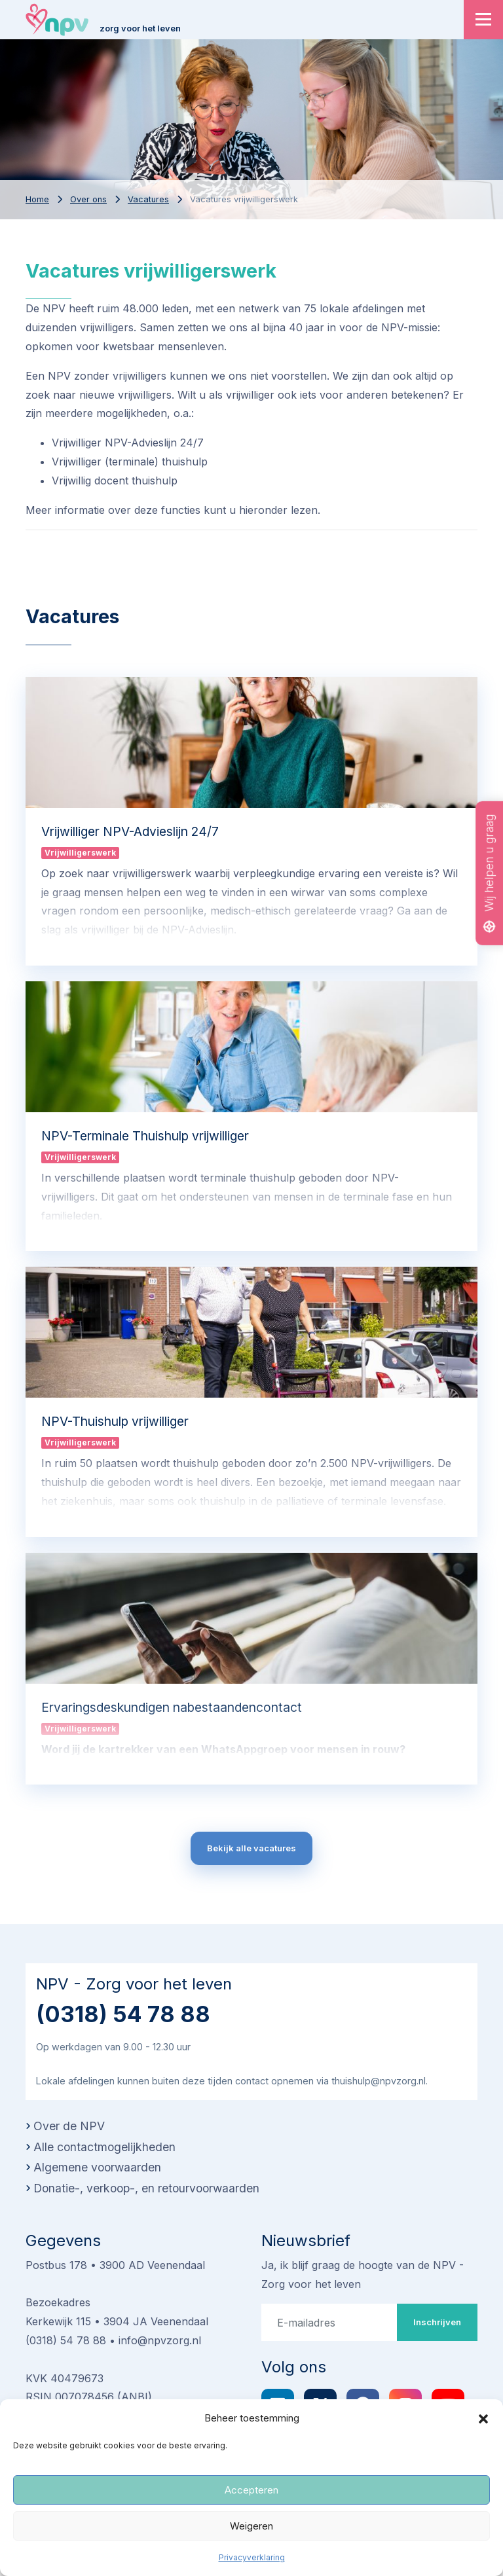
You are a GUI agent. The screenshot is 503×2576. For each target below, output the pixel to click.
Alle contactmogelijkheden (104, 2147)
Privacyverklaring (252, 2557)
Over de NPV (69, 2126)
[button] (483, 2418)
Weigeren (251, 2526)
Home (37, 199)
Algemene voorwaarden (97, 2167)
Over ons (88, 199)
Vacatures (148, 199)
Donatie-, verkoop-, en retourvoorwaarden (146, 2188)
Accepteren (251, 2490)
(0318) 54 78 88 (123, 2014)
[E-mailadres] (329, 2322)
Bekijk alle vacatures (251, 1848)
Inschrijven (437, 2322)
